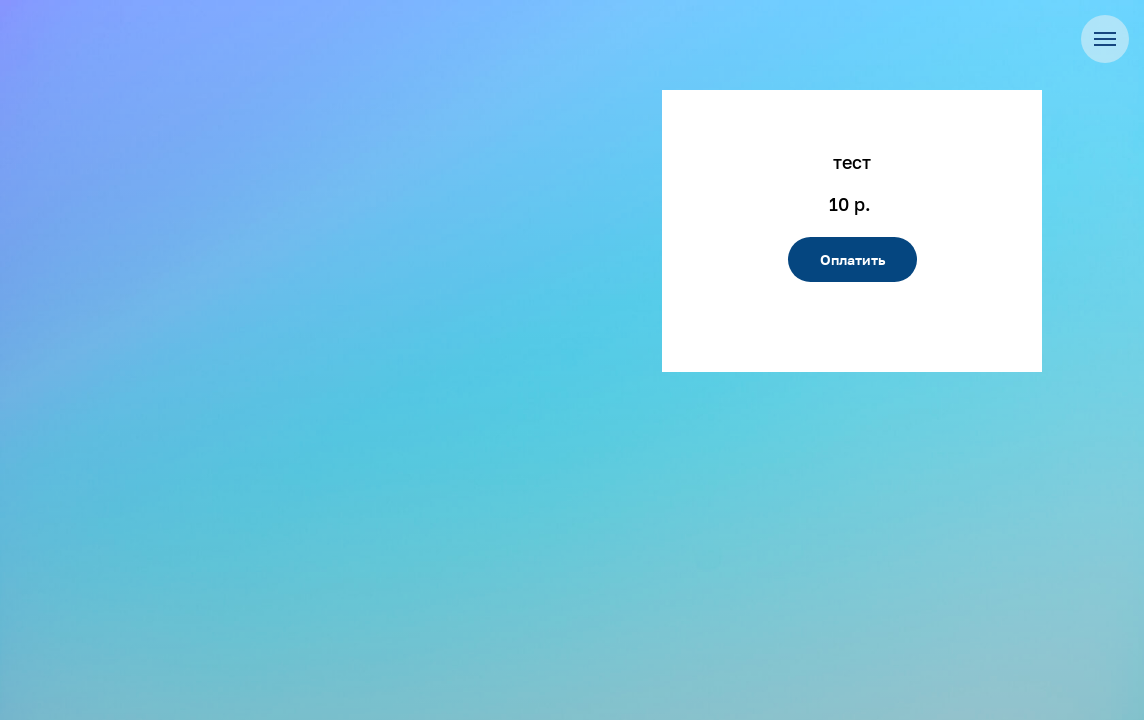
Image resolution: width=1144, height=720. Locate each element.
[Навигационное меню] (1105, 39)
